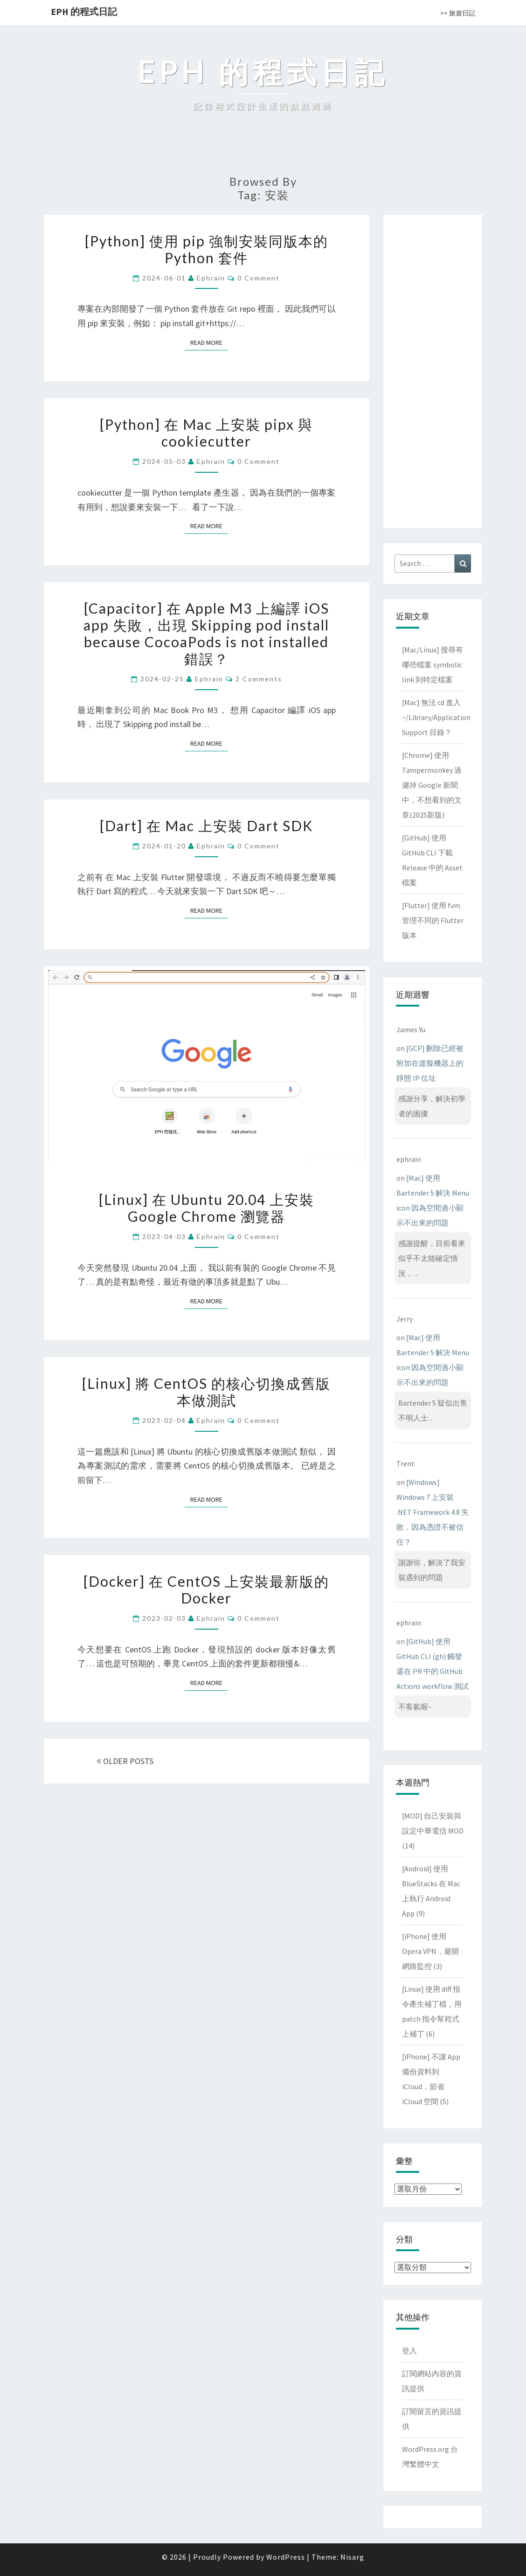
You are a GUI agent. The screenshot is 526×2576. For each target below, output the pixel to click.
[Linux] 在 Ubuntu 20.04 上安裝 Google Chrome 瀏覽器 (206, 1208)
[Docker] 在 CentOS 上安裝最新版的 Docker (206, 1589)
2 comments (258, 679)
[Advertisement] (432, 370)
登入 (409, 2350)
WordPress (285, 2557)
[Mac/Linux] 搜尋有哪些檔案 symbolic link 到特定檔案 (432, 664)
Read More (209, 342)
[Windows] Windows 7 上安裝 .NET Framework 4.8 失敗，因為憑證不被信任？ (432, 1512)
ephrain (211, 278)
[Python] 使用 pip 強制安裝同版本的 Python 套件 (206, 249)
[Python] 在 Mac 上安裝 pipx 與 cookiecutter (206, 432)
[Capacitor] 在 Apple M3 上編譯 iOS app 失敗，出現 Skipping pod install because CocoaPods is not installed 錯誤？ (206, 633)
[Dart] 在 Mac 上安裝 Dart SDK (206, 825)
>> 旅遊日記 (457, 13)
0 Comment (258, 278)
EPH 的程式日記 (84, 11)
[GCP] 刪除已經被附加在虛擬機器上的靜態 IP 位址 (430, 1063)
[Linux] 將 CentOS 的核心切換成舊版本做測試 (206, 1391)
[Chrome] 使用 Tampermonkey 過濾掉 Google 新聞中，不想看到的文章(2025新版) (432, 784)
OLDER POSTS (125, 1761)
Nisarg (352, 2557)
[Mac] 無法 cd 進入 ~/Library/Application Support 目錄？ (436, 717)
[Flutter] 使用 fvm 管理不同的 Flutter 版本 (433, 920)
